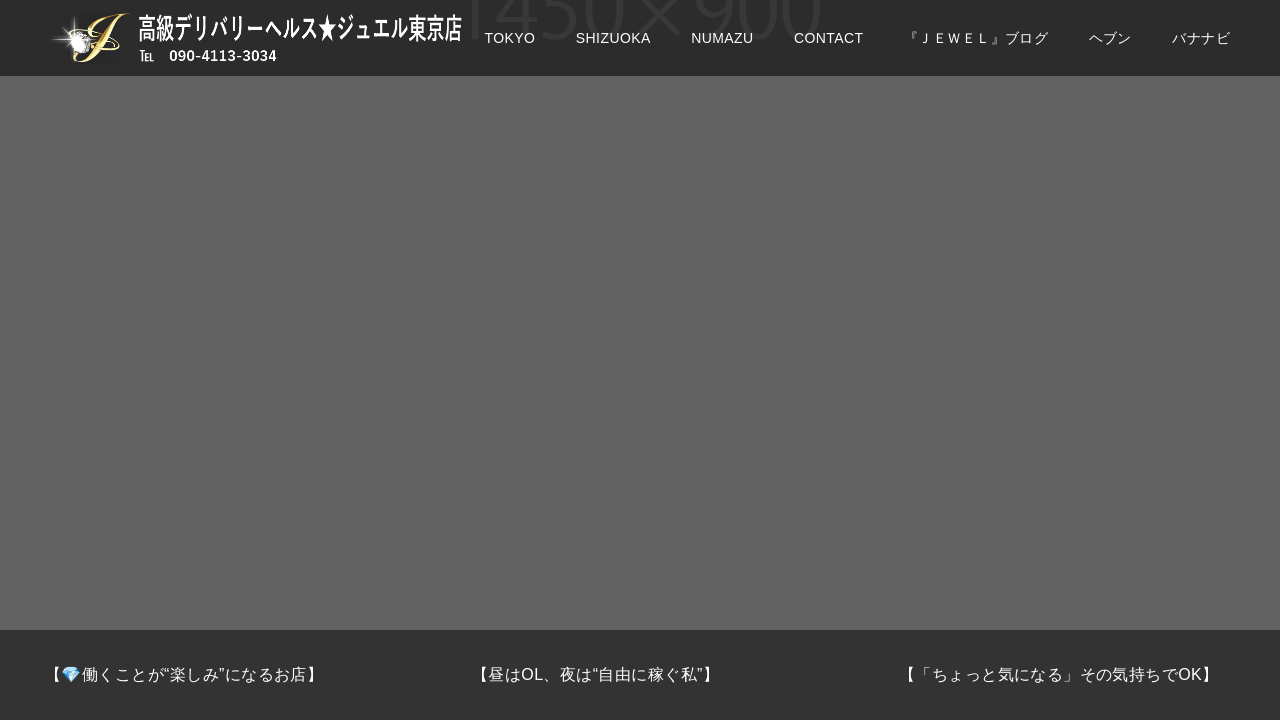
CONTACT (829, 50)
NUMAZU (722, 50)
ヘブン (1110, 50)
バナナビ (1201, 50)
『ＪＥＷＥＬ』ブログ (976, 50)
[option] (213, 675)
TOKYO (510, 50)
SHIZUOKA (613, 50)
